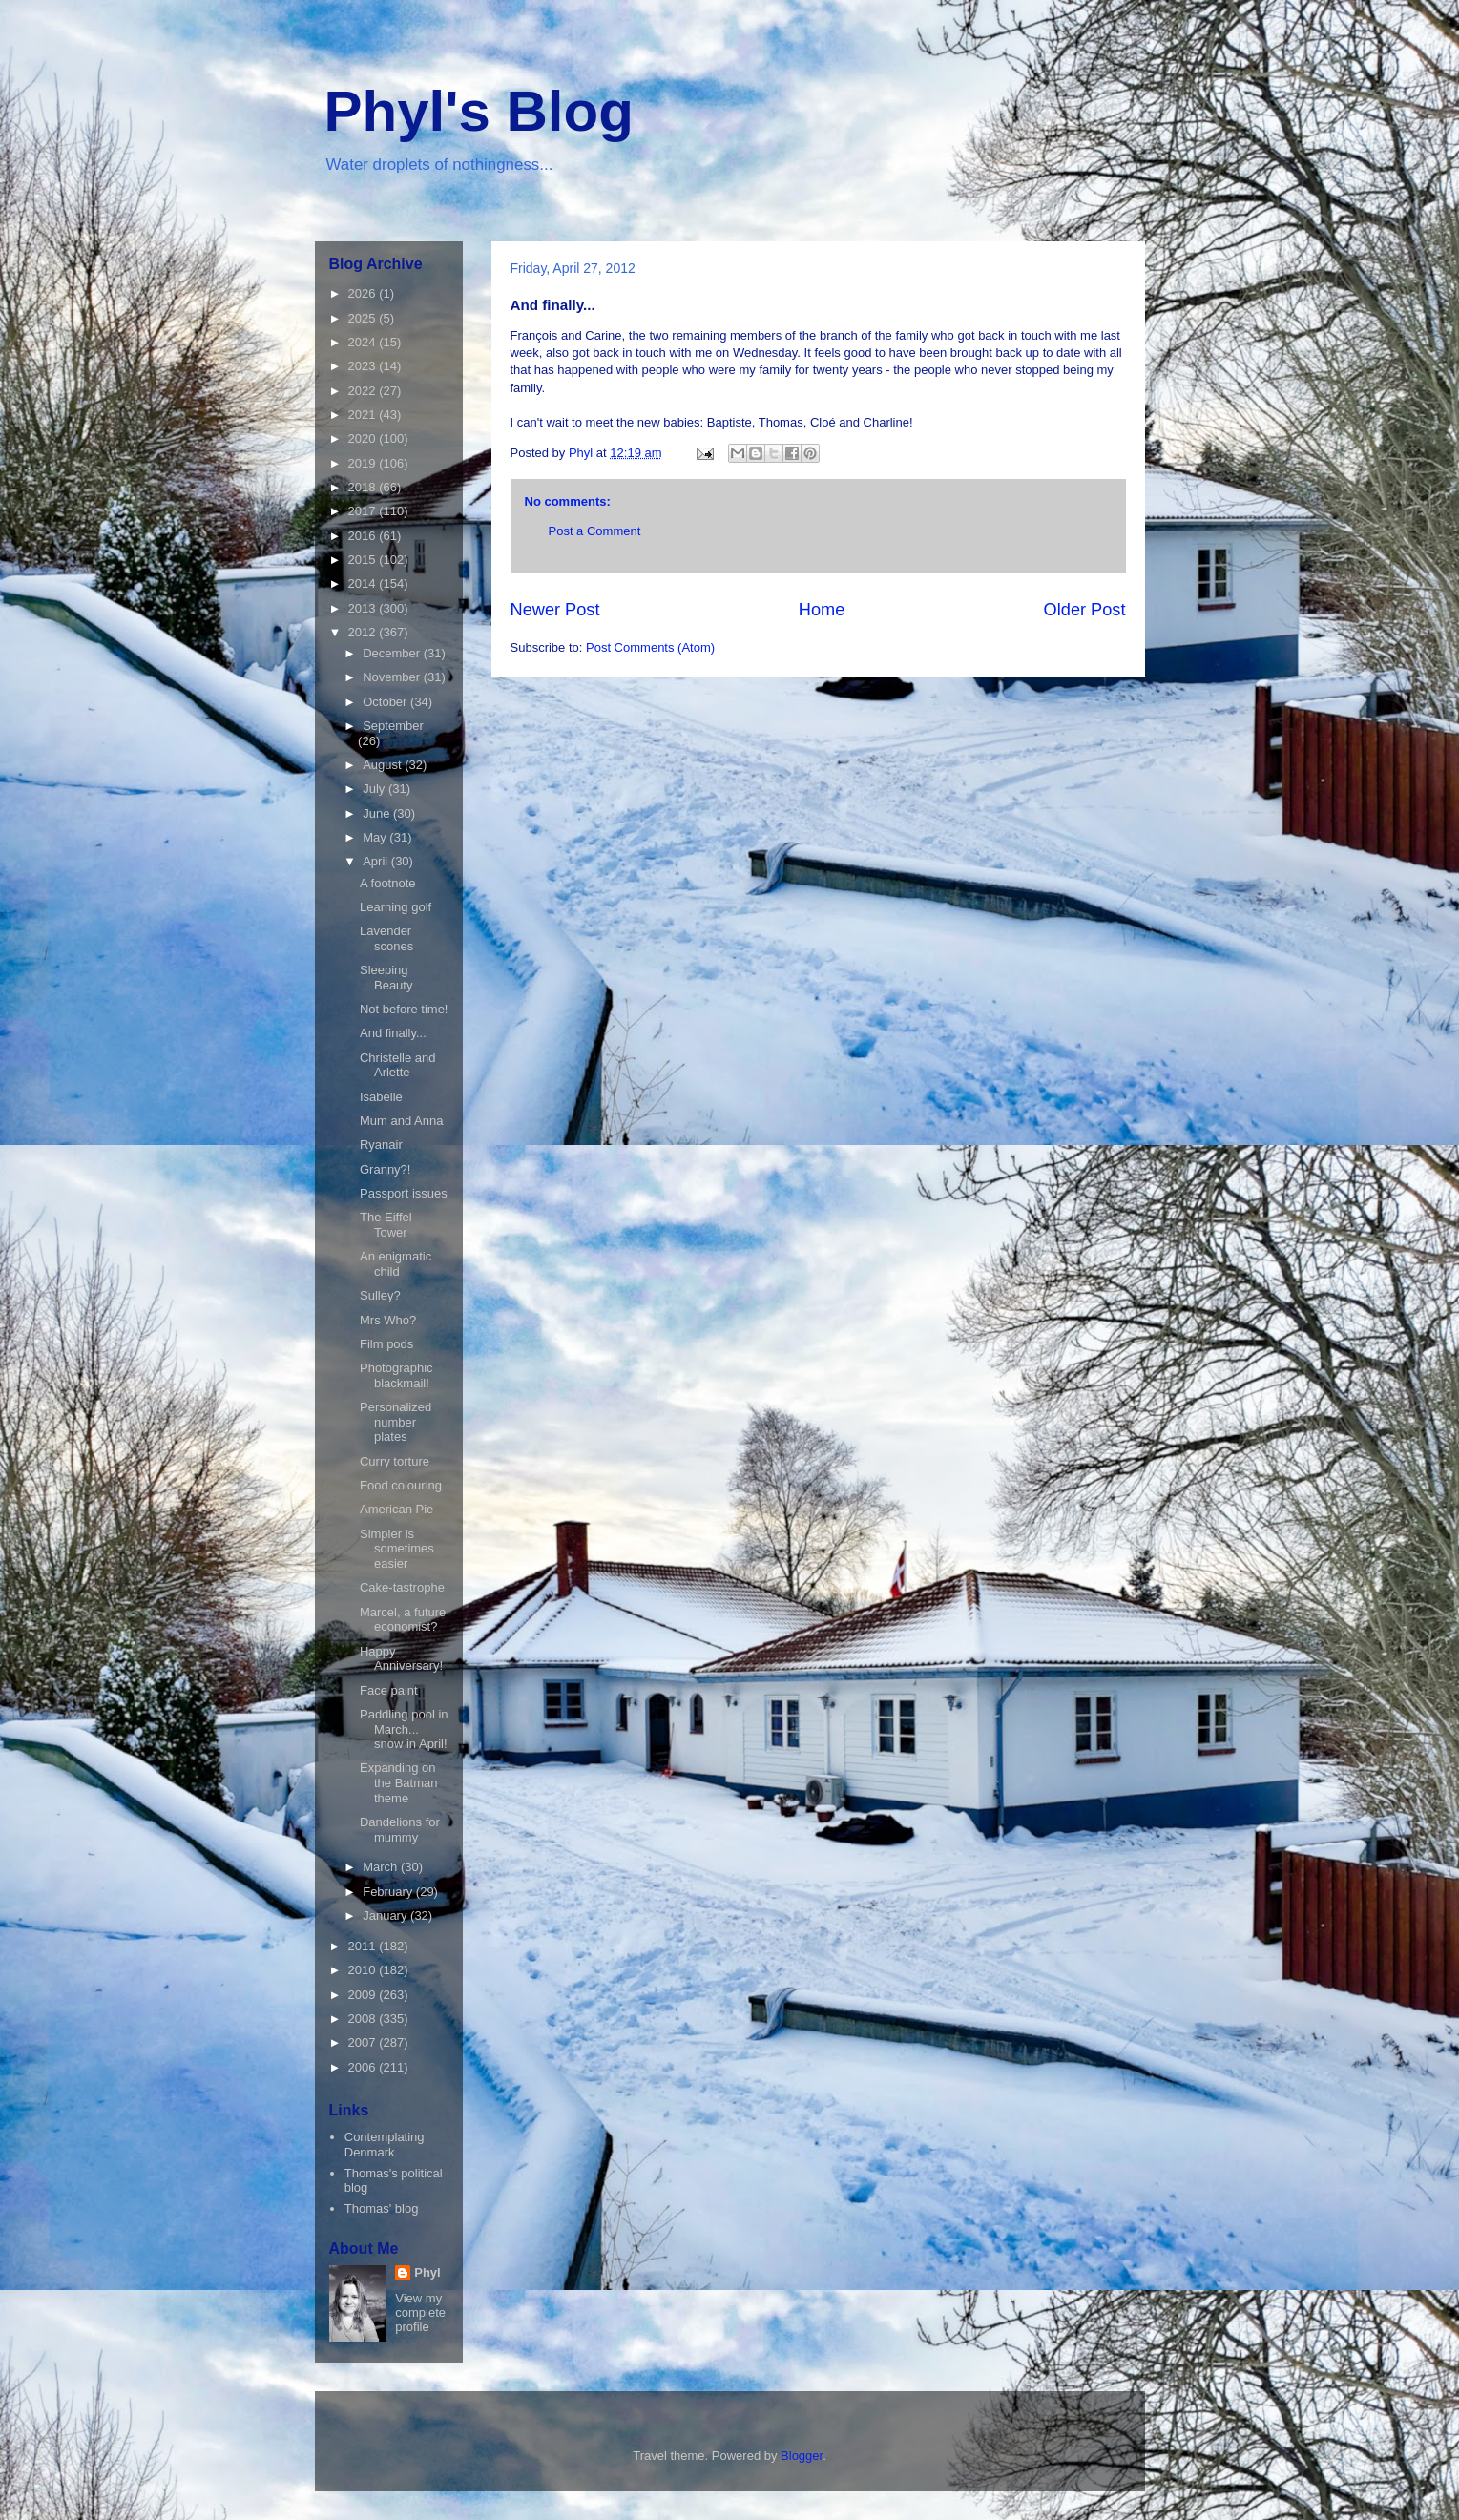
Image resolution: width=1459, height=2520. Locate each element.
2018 (364, 487)
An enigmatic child (395, 1264)
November (393, 677)
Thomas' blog (381, 2208)
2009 (364, 1995)
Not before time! (404, 1009)
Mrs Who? (388, 1320)
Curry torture (394, 1461)
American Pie (396, 1509)
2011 (364, 1946)
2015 (364, 559)
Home (822, 609)
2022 (364, 391)
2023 (364, 366)
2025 (364, 318)
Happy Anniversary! (401, 1659)
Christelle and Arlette (398, 1065)
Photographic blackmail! (396, 1375)
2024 (364, 342)
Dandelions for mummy (400, 1829)
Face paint (389, 1690)
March (382, 1867)
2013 (364, 608)
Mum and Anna (401, 1121)
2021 (364, 414)
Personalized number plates (395, 1422)
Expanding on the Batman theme (399, 1782)
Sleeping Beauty (386, 977)
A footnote (388, 883)
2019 (364, 463)
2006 (364, 2067)
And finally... (393, 1033)
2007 (364, 2042)
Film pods (386, 1344)
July (375, 788)
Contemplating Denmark (384, 2144)
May (376, 837)
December (393, 653)
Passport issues (404, 1193)
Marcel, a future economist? (403, 1620)
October (386, 702)
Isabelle (381, 1097)
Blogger (802, 2455)
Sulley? (380, 1295)
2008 (364, 2018)
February (389, 1892)
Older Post (1085, 609)
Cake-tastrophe (402, 1587)
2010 (364, 1970)
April (377, 861)
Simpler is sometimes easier (397, 1549)
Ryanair (381, 1144)
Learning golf (395, 907)
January (386, 1915)
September (393, 726)
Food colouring (401, 1485)
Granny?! (385, 1169)
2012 (364, 632)
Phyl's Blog (479, 111)
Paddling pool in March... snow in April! (404, 1729)
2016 (364, 536)
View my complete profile (420, 2312)
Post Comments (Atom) (650, 647)
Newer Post (555, 609)
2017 (364, 511)
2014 (364, 583)
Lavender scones (386, 938)
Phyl (427, 2272)
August (384, 765)
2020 (364, 438)
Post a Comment (595, 531)
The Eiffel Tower (386, 1224)
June (378, 813)
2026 (364, 293)
